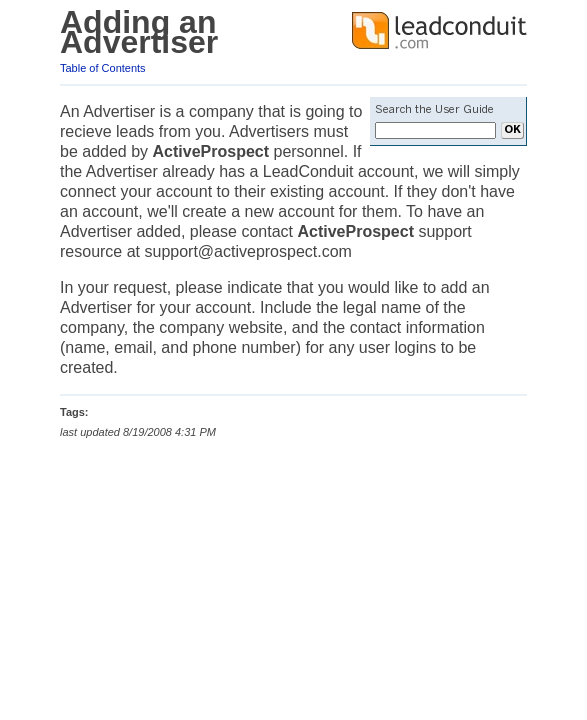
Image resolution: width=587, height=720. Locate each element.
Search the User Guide (434, 110)
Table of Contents (103, 68)
